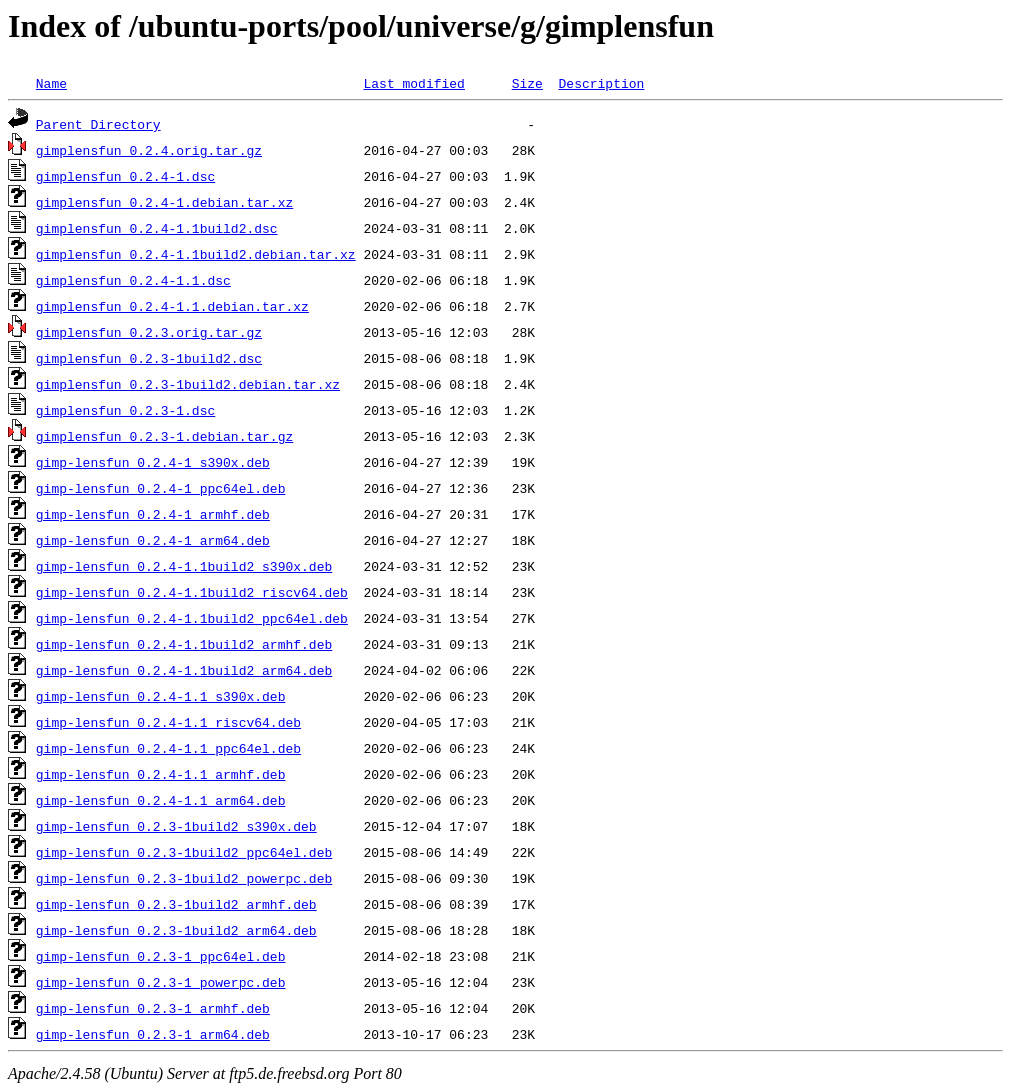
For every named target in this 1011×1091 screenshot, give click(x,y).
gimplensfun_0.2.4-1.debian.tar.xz (164, 202)
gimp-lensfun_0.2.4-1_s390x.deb (153, 462)
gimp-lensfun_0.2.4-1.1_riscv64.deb (168, 722)
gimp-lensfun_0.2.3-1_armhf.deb (153, 1008)
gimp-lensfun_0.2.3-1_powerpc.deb (161, 982)
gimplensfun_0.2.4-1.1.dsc (133, 280)
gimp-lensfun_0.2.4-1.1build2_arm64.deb (184, 670)
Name (51, 83)
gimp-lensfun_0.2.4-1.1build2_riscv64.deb (192, 592)
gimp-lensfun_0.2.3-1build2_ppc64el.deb (184, 852)
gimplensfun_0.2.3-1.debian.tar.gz (164, 436)
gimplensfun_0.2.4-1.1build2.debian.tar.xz (196, 254)
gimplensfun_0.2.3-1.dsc (125, 410)
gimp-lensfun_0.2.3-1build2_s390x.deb (176, 826)
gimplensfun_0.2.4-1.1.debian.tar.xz (172, 306)
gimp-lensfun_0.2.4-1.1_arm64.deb (161, 800)
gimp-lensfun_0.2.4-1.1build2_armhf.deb (184, 644)
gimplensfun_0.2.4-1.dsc (125, 176)
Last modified (413, 83)
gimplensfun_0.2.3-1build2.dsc (149, 358)
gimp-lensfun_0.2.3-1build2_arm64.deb (176, 930)
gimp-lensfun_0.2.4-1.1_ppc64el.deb (168, 748)
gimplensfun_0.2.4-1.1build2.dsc (157, 228)
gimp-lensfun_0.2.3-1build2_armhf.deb (176, 904)
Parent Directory (98, 124)
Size (527, 83)
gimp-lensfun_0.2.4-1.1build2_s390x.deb (184, 566)
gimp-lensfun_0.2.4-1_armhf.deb (153, 514)
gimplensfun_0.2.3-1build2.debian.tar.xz (188, 384)
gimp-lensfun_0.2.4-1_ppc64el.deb (161, 488)
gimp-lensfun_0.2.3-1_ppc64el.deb (161, 956)
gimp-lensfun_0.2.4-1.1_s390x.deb (161, 696)
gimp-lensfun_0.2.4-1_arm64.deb (153, 540)
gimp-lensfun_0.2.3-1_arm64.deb (153, 1034)
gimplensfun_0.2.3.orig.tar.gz (149, 332)
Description (601, 83)
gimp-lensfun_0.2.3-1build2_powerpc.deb (184, 878)
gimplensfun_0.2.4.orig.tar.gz (149, 150)
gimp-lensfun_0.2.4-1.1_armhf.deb (161, 774)
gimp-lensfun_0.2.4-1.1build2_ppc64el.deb (192, 618)
